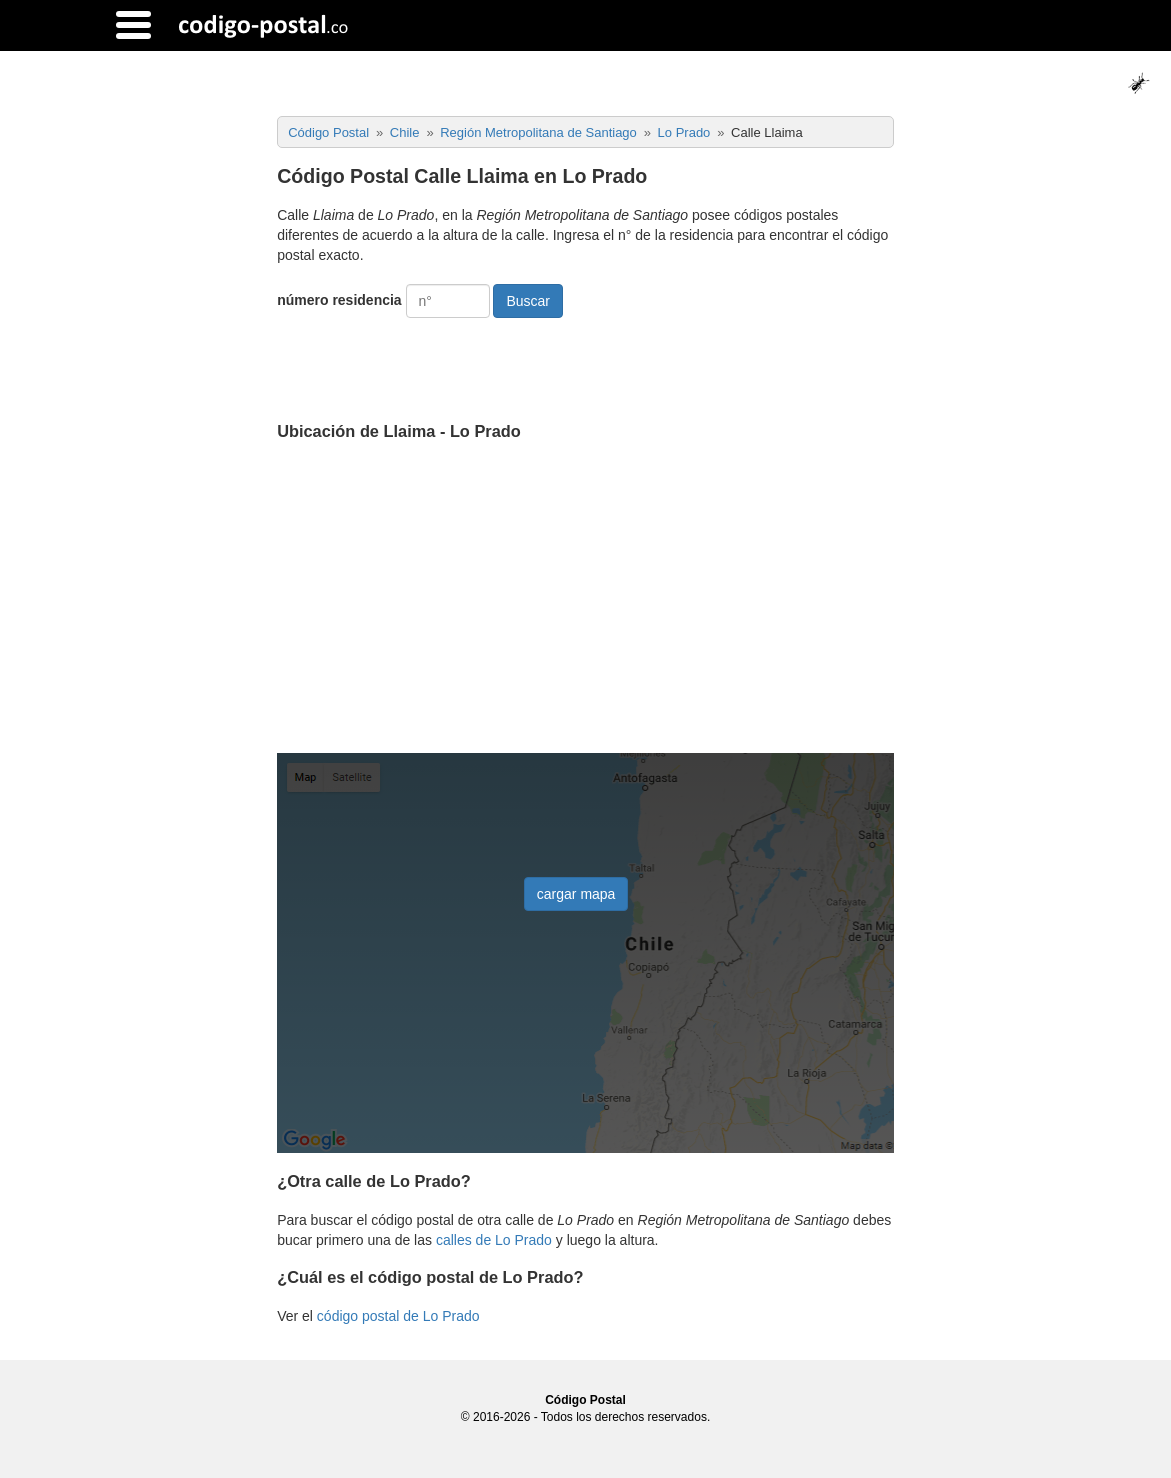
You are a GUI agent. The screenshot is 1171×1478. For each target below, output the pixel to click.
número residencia (339, 300)
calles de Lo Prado (494, 1240)
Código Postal (585, 1400)
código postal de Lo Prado (398, 1316)
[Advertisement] (585, 599)
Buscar (528, 301)
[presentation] (429, 362)
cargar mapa (576, 894)
